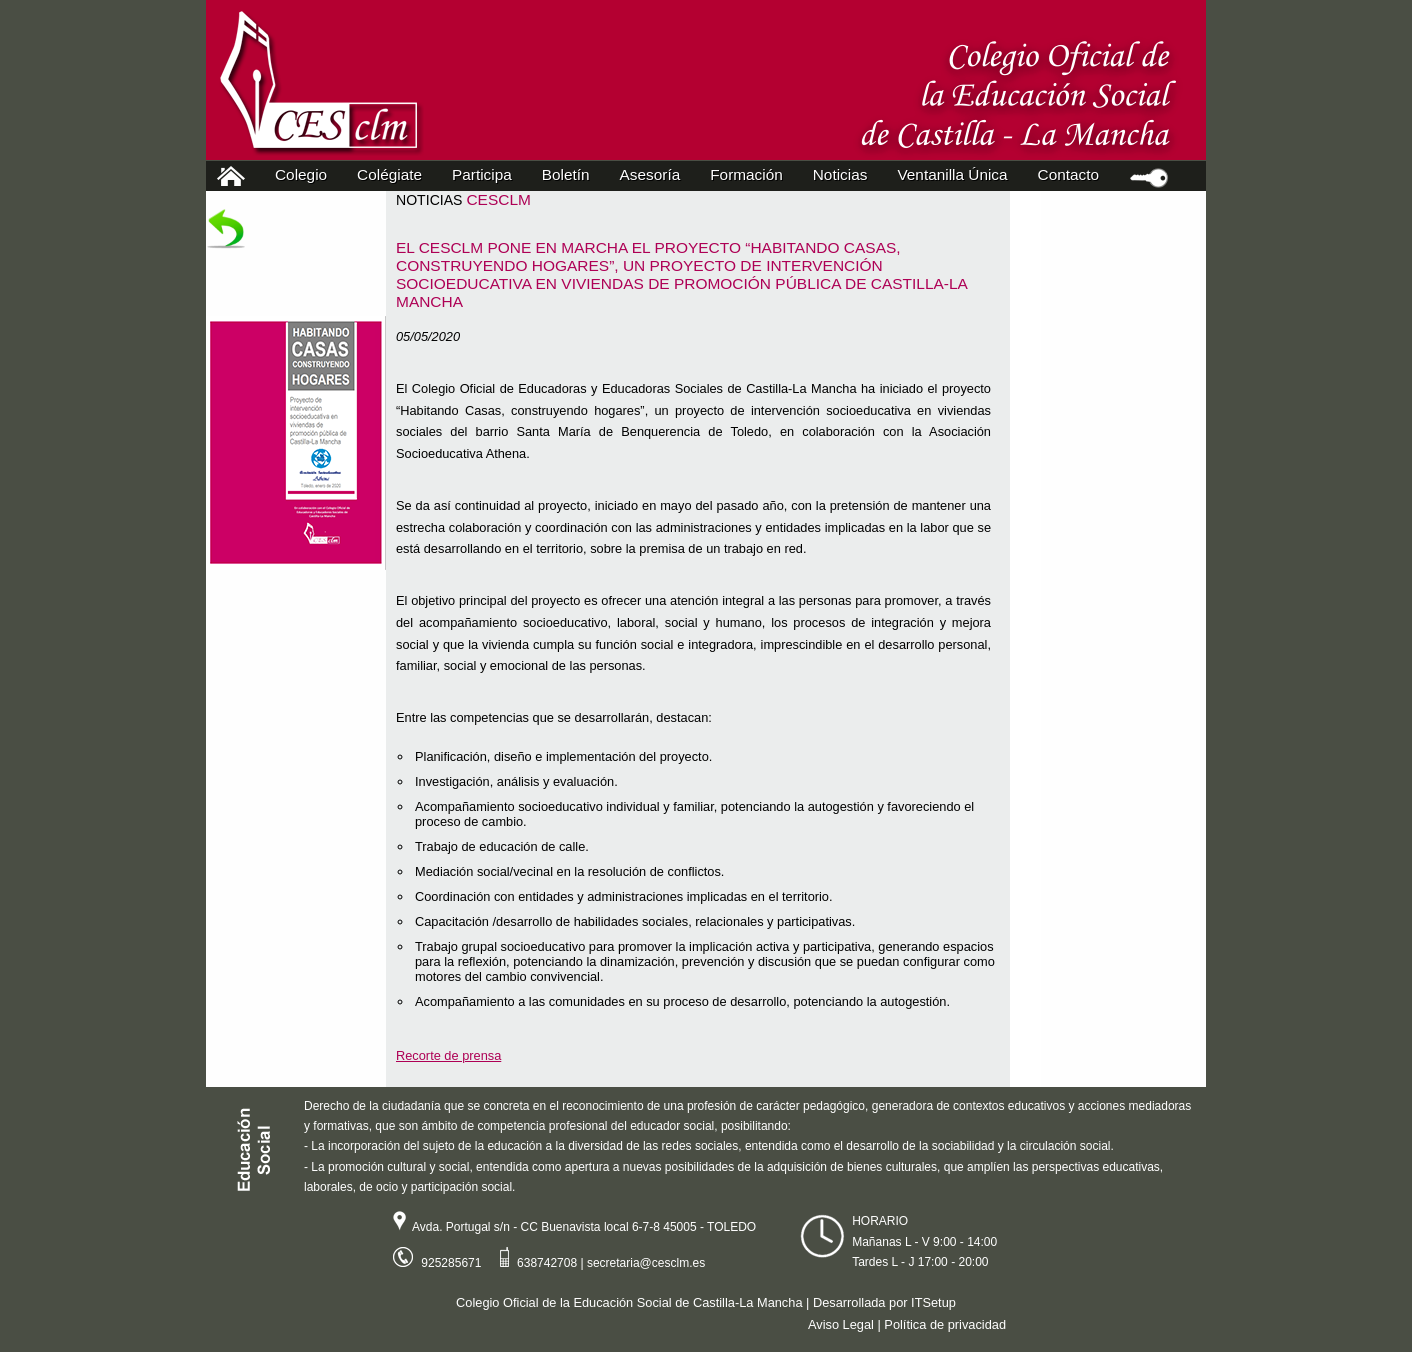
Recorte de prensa (448, 1055)
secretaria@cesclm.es (646, 1263)
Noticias (840, 174)
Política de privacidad (945, 1324)
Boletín (566, 174)
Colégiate (394, 174)
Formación (751, 174)
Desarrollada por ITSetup (884, 1302)
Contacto (1068, 174)
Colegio (305, 174)
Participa (486, 174)
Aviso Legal (841, 1324)
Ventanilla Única (952, 174)
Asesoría (655, 174)
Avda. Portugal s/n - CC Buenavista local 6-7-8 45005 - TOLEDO (567, 1227)
